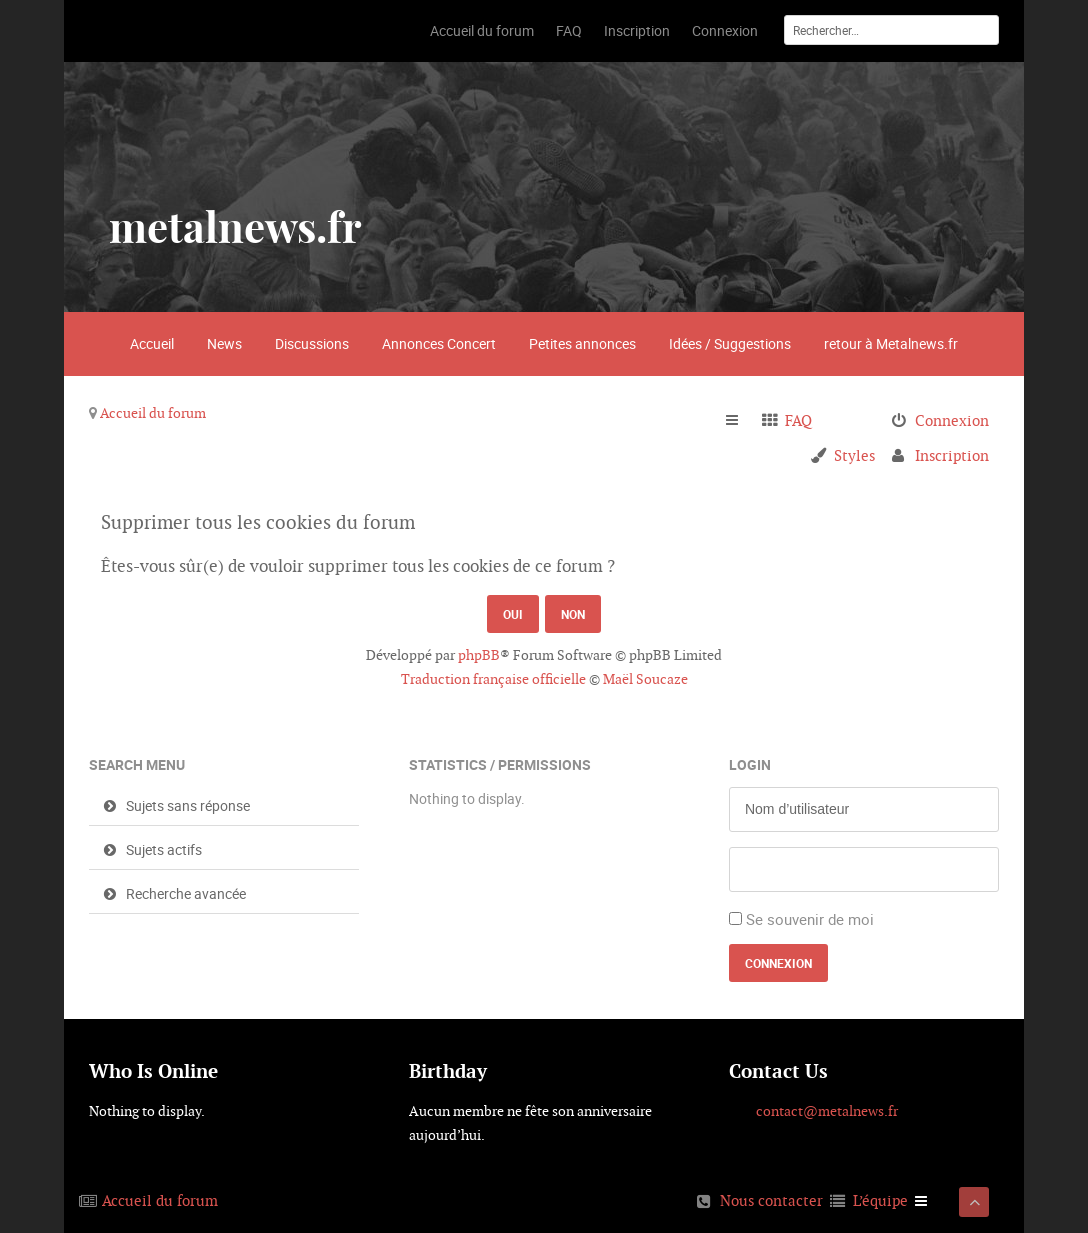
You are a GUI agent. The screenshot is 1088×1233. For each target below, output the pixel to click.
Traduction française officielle (493, 679)
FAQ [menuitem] (798, 420)
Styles (854, 455)
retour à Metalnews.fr (891, 343)
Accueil (152, 343)
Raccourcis (740, 421)
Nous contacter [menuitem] (771, 1200)
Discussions (312, 343)
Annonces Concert (439, 343)
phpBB (479, 655)
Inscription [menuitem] (952, 455)
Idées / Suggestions (730, 343)
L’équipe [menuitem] (880, 1200)
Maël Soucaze (645, 679)
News (224, 343)
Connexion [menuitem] (952, 420)
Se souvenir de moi (810, 919)
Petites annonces (582, 343)
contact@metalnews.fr (827, 1111)
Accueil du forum (153, 413)
